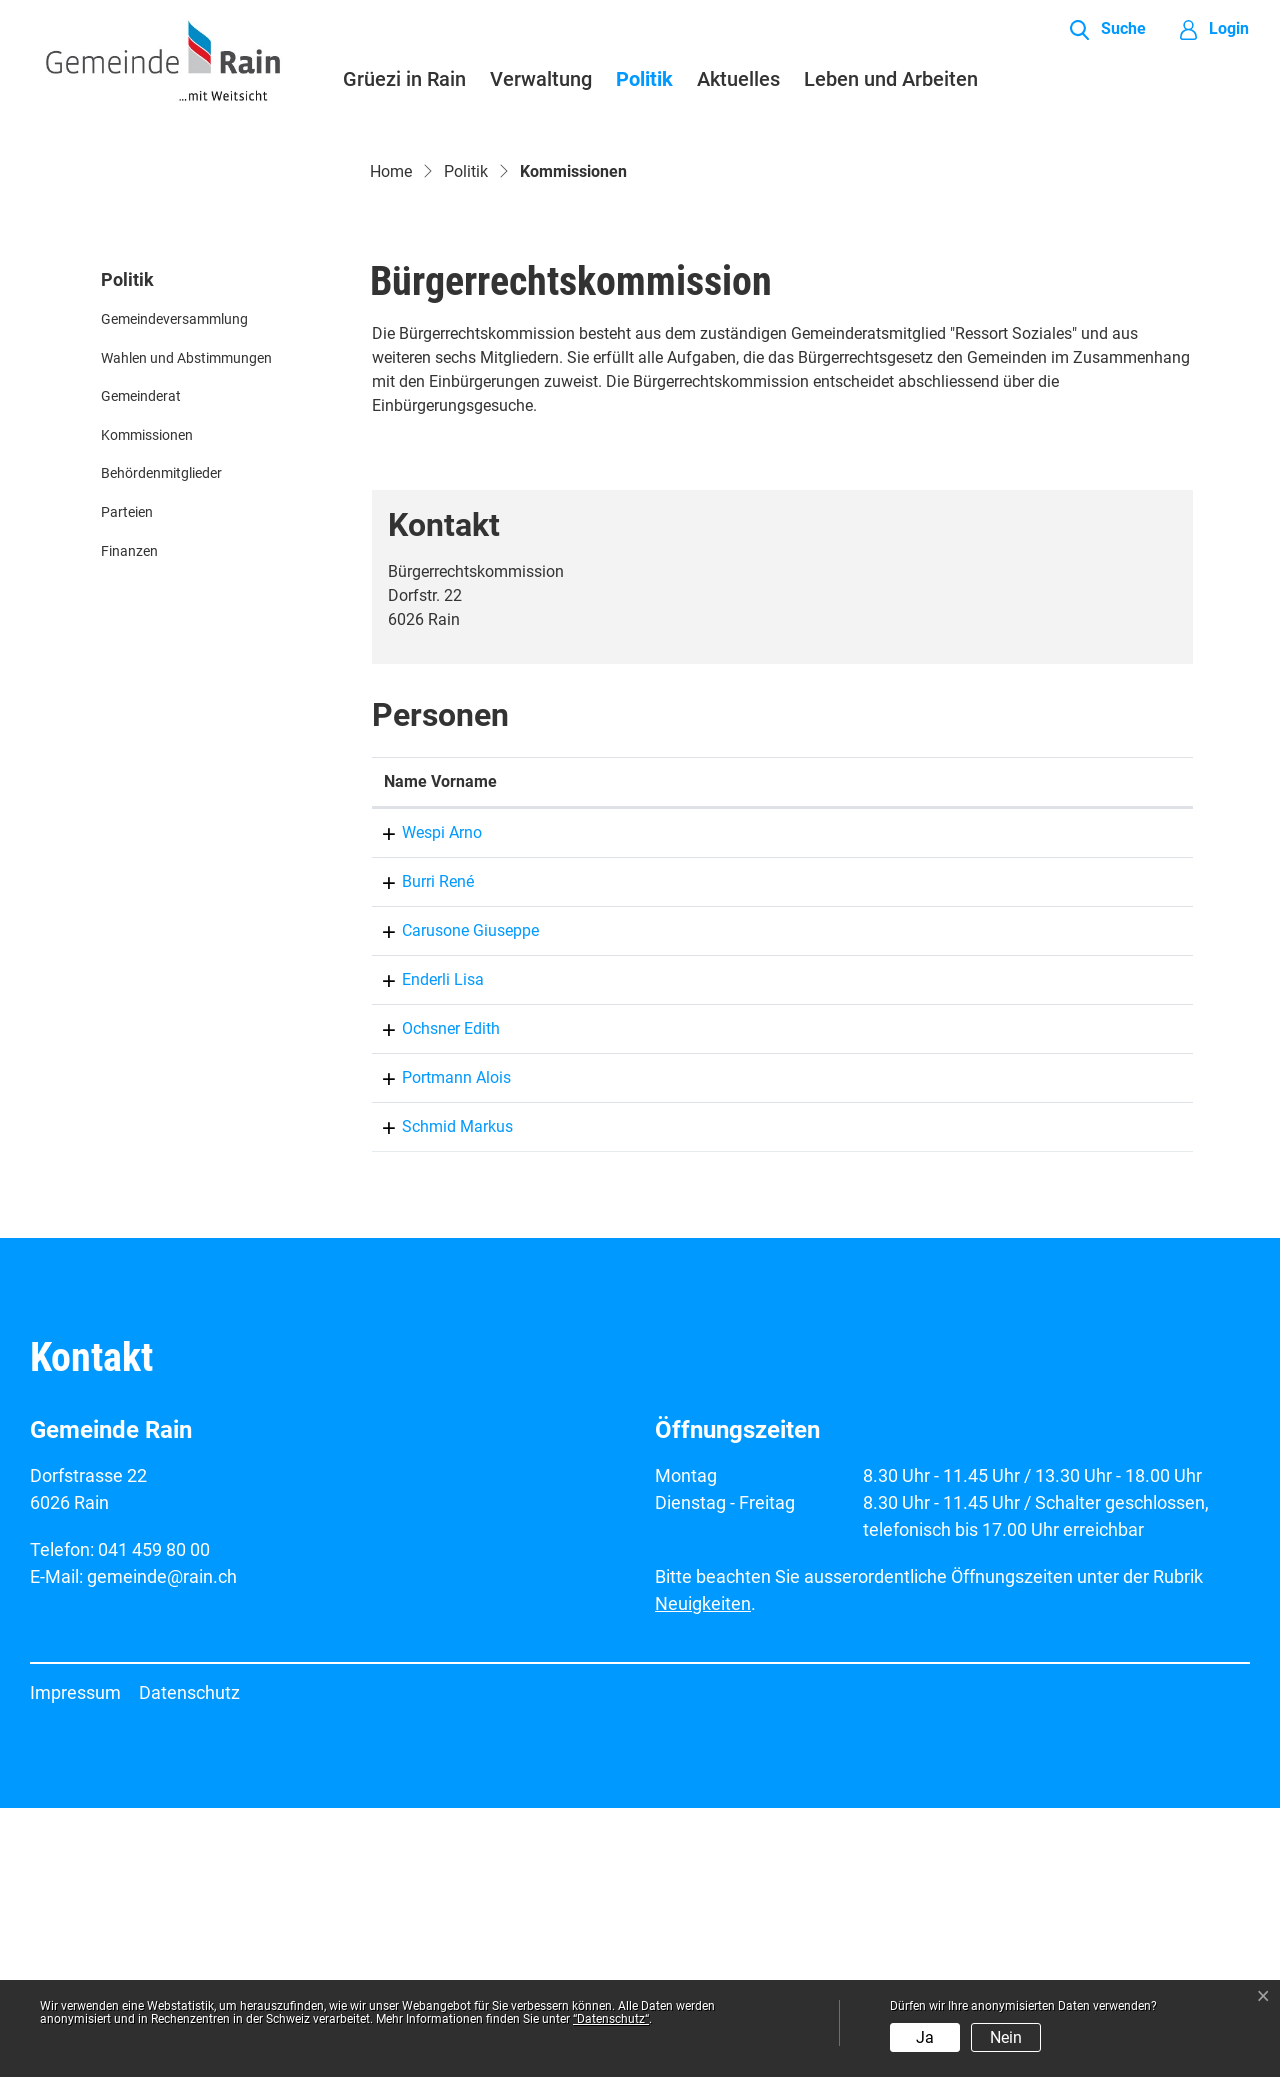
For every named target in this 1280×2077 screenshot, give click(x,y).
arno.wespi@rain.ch (962, 1101)
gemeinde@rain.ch (958, 1150)
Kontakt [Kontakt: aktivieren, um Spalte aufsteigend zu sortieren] (921, 1050)
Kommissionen (149, 710)
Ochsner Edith (433, 1297)
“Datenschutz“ (611, 2019)
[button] (1108, 30)
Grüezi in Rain (404, 79)
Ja (925, 2037)
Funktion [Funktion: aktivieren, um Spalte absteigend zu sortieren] (724, 1050)
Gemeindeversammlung (174, 588)
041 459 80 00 (154, 1818)
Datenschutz (189, 1961)
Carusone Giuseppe (452, 1199)
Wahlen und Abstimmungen (186, 627)
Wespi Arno (424, 1101)
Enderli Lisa (425, 1248)
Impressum (75, 1961)
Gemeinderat (141, 666)
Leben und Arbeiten (891, 79)
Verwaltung (541, 79)
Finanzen (129, 820)
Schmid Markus (439, 1395)
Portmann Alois (438, 1346)
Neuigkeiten (703, 1872)
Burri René (420, 1150)
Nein (1006, 2037)
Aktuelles (738, 79)
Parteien (127, 781)
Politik (644, 79)
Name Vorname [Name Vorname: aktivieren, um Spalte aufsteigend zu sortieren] (440, 1050)
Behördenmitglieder (161, 743)
